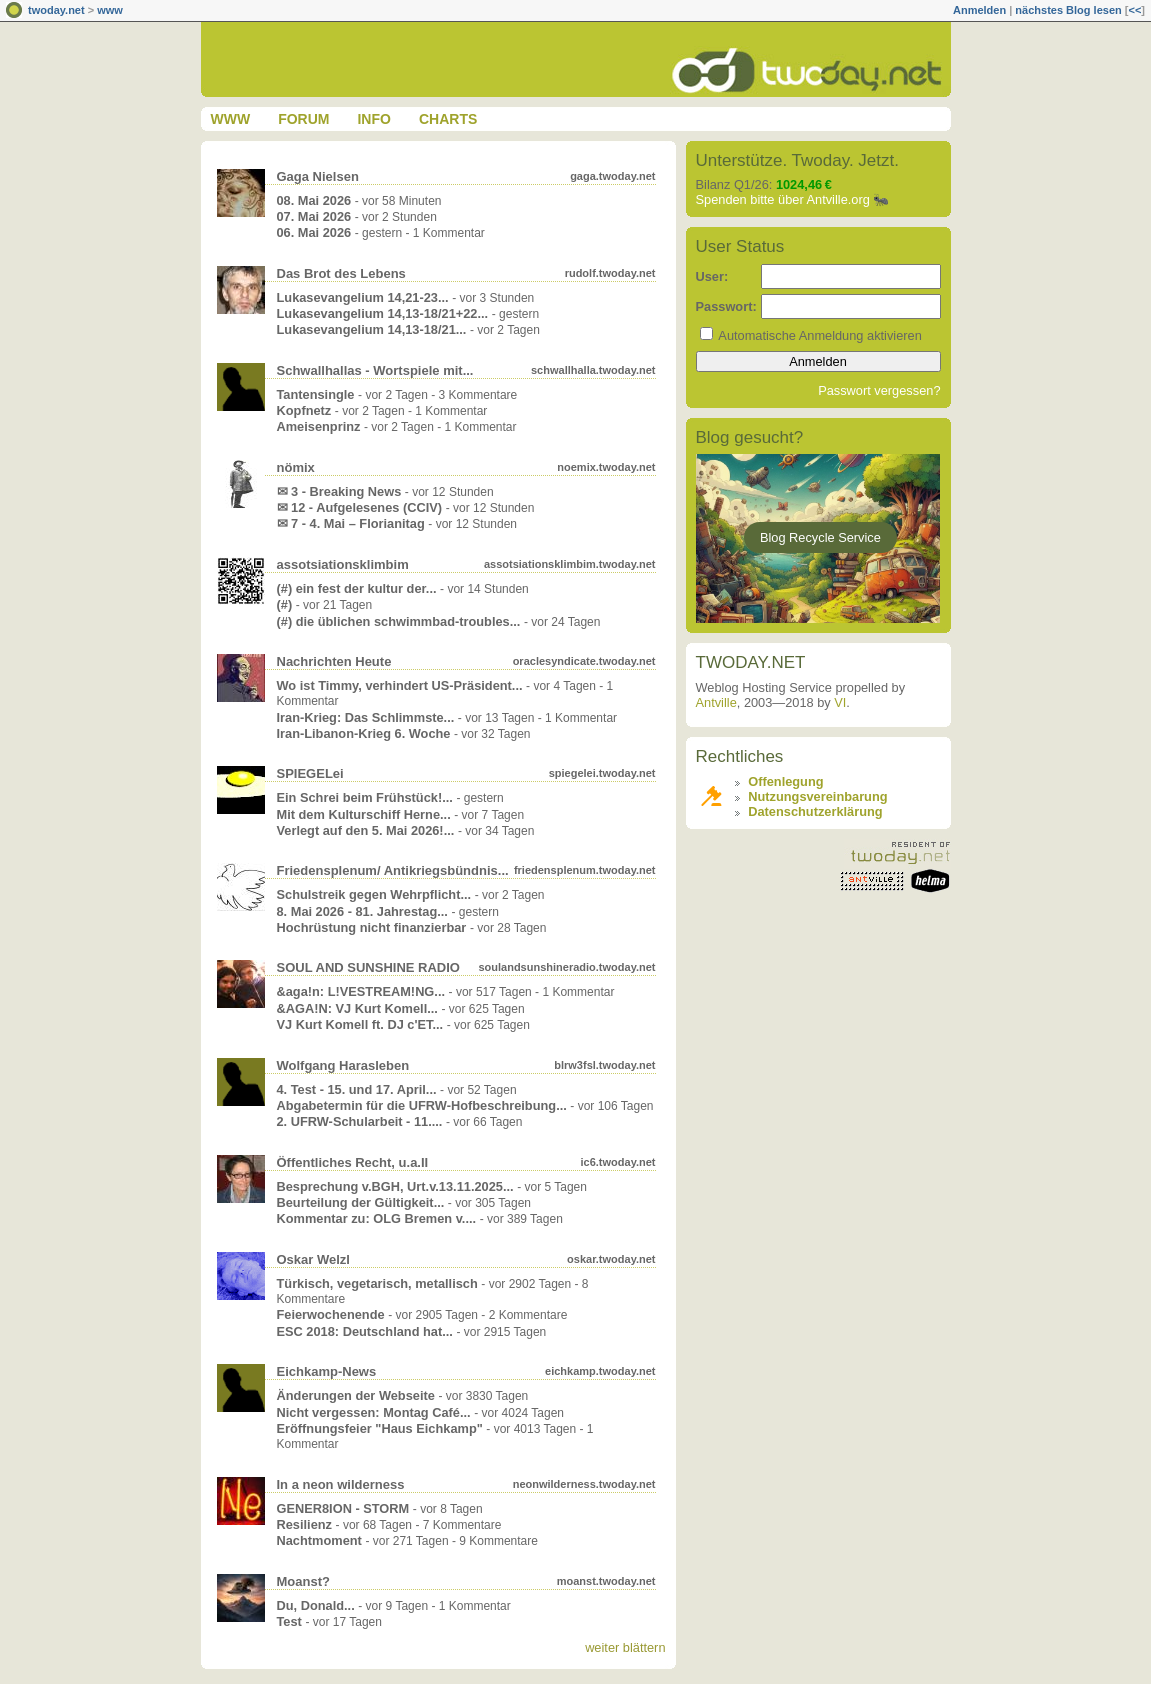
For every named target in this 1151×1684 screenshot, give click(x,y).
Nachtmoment (319, 1540)
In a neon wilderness (341, 1484)
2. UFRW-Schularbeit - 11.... (360, 1121)
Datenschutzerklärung (815, 811)
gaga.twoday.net (612, 176)
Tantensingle (316, 394)
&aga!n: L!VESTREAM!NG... (361, 991)
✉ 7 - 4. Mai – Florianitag (351, 523)
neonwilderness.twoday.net (584, 1484)
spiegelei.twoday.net (602, 773)
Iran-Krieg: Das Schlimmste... (366, 717)
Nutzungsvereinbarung (817, 796)
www (110, 10)
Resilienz (304, 1524)
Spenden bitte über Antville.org (783, 199)
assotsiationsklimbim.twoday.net (570, 564)
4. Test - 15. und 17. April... (357, 1089)
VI (840, 702)
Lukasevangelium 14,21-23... (363, 297)
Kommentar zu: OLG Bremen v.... (377, 1218)
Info (373, 119)
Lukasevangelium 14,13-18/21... (372, 329)
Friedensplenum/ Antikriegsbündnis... (393, 870)
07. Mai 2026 (314, 216)
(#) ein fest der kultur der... (357, 588)
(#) (285, 604)
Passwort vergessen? (879, 390)
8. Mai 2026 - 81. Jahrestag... (362, 911)
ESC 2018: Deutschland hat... (365, 1331)
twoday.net (56, 10)
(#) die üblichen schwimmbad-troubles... (399, 621)
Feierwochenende (331, 1314)
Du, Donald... (316, 1605)
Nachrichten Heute (334, 661)
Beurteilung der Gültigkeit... (361, 1202)
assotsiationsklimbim (343, 564)
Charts (448, 119)
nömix (296, 467)
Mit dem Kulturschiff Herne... (364, 814)
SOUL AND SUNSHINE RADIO (368, 967)
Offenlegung (785, 781)
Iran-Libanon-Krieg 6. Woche (364, 733)
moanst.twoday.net (606, 1581)
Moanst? (303, 1581)
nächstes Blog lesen (1068, 10)
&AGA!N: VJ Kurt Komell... (357, 1008)
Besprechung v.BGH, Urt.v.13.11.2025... (395, 1186)
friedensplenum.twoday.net (585, 870)
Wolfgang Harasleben (343, 1065)
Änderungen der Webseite (356, 1395)
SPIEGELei (310, 773)
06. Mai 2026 (314, 232)
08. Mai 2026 (314, 200)
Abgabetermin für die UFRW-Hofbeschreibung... (422, 1105)
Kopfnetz (304, 410)
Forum (303, 119)
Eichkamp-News (327, 1371)
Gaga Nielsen (318, 176)
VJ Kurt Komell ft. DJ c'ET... (360, 1024)
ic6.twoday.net (618, 1162)
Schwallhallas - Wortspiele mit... (375, 370)
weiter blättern (625, 1647)
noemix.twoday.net (606, 467)
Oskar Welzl (313, 1259)
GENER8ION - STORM (343, 1508)
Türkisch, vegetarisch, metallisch (377, 1283)
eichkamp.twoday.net (600, 1371)
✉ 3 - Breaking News (339, 491)
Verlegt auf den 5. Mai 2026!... (366, 830)
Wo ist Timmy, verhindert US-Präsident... (400, 685)
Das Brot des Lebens (341, 273)
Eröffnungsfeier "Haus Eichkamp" (380, 1428)
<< (1134, 10)
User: (712, 276)
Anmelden (979, 10)
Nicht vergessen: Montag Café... (374, 1412)
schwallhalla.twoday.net (593, 370)
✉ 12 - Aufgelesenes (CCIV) (360, 507)
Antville (716, 702)
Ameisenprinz (319, 426)
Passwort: (726, 306)
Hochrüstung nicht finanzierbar (372, 927)
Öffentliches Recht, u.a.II (353, 1162)
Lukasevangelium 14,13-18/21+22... (383, 313)
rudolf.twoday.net (610, 273)
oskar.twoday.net (611, 1259)
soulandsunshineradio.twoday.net (566, 967)
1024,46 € (804, 184)
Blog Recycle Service (820, 537)
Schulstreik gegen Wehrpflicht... (374, 894)
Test (289, 1621)
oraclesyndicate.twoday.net (584, 661)
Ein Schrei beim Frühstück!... (365, 797)
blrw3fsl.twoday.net (604, 1065)
